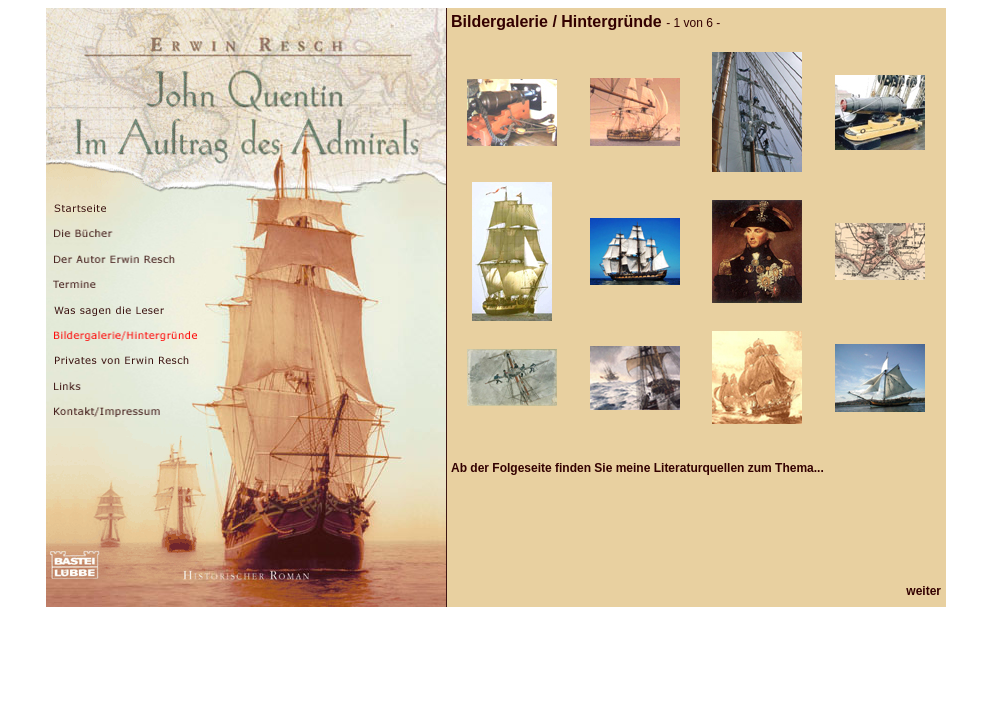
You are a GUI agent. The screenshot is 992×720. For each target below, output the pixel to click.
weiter (923, 591)
